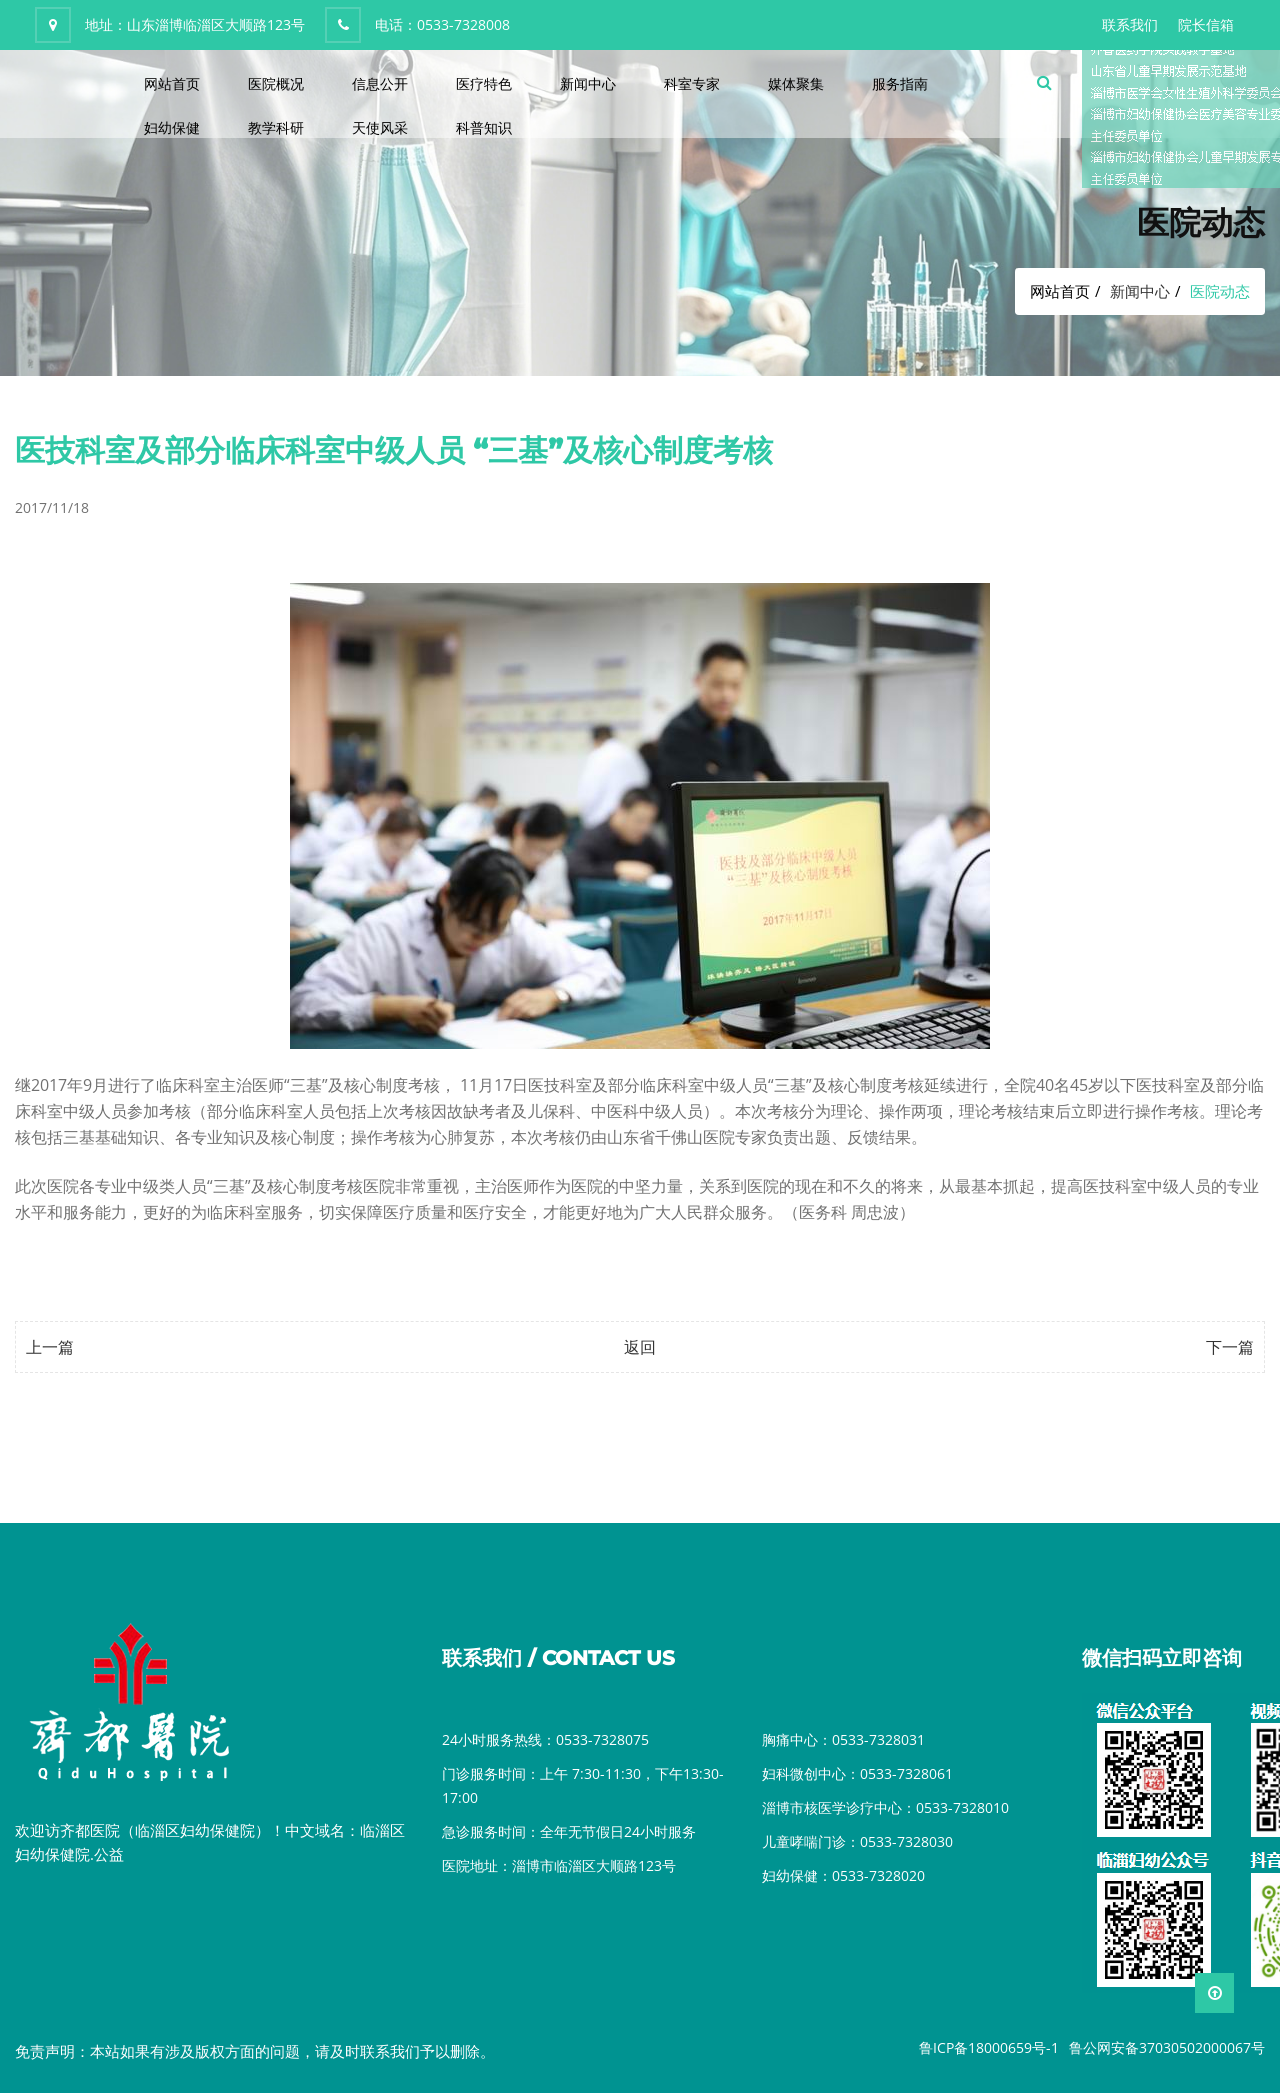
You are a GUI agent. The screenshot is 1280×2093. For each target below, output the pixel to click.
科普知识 (484, 127)
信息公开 (380, 83)
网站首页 (172, 83)
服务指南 (900, 83)
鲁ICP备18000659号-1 (989, 2047)
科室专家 (692, 83)
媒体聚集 (796, 83)
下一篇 (1230, 1347)
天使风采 (380, 127)
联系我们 (1130, 24)
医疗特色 (484, 83)
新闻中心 (588, 83)
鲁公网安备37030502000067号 (1167, 2047)
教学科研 (276, 127)
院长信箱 (1206, 24)
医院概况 (276, 83)
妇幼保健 (172, 127)
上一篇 (50, 1347)
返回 (640, 1347)
